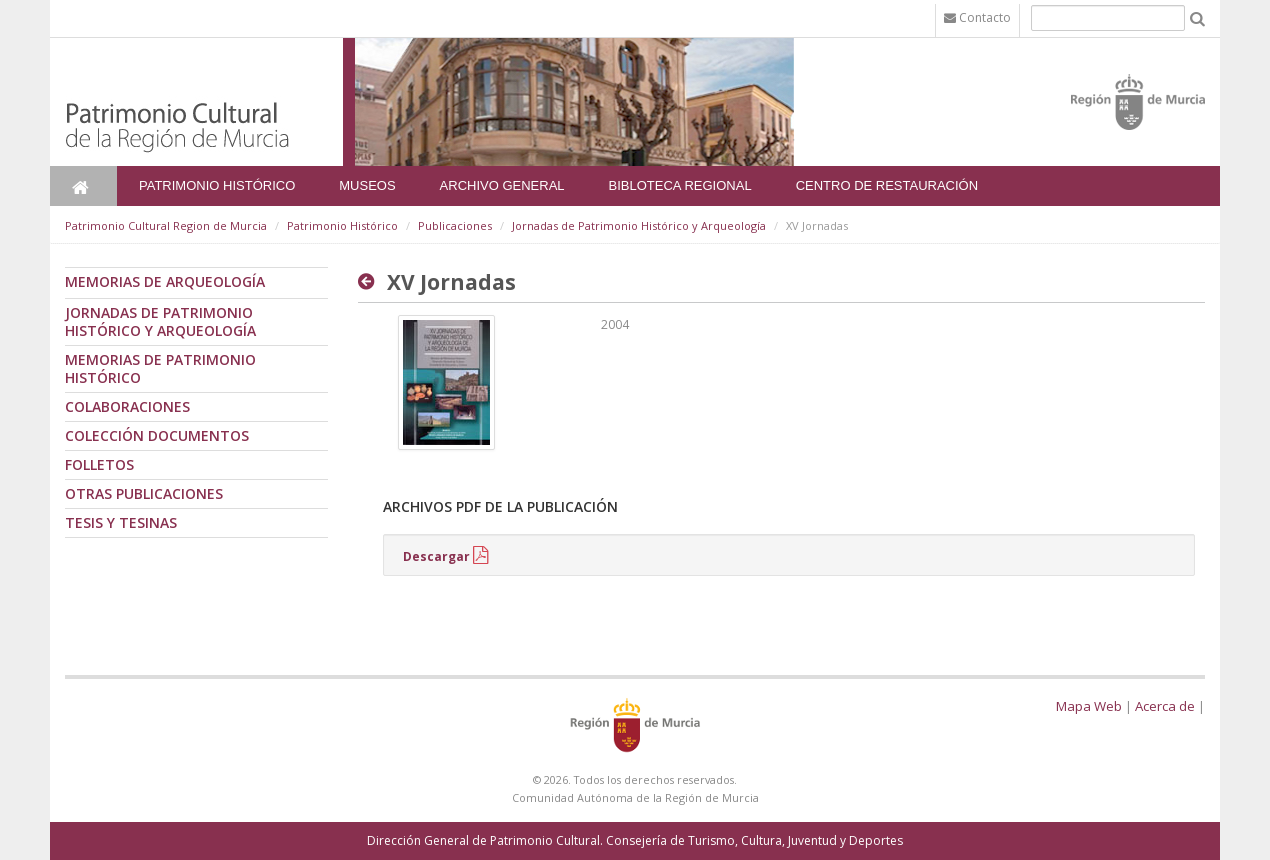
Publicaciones (455, 225)
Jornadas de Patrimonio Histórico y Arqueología (639, 225)
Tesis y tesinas (121, 522)
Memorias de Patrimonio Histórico (160, 368)
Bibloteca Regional (680, 185)
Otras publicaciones (144, 493)
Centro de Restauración (887, 185)
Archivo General (502, 185)
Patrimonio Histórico (217, 185)
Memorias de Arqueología (165, 281)
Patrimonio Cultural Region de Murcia (166, 225)
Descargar (436, 556)
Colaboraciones (127, 406)
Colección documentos (157, 435)
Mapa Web (1089, 706)
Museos (367, 185)
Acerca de (1165, 706)
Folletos (99, 464)
